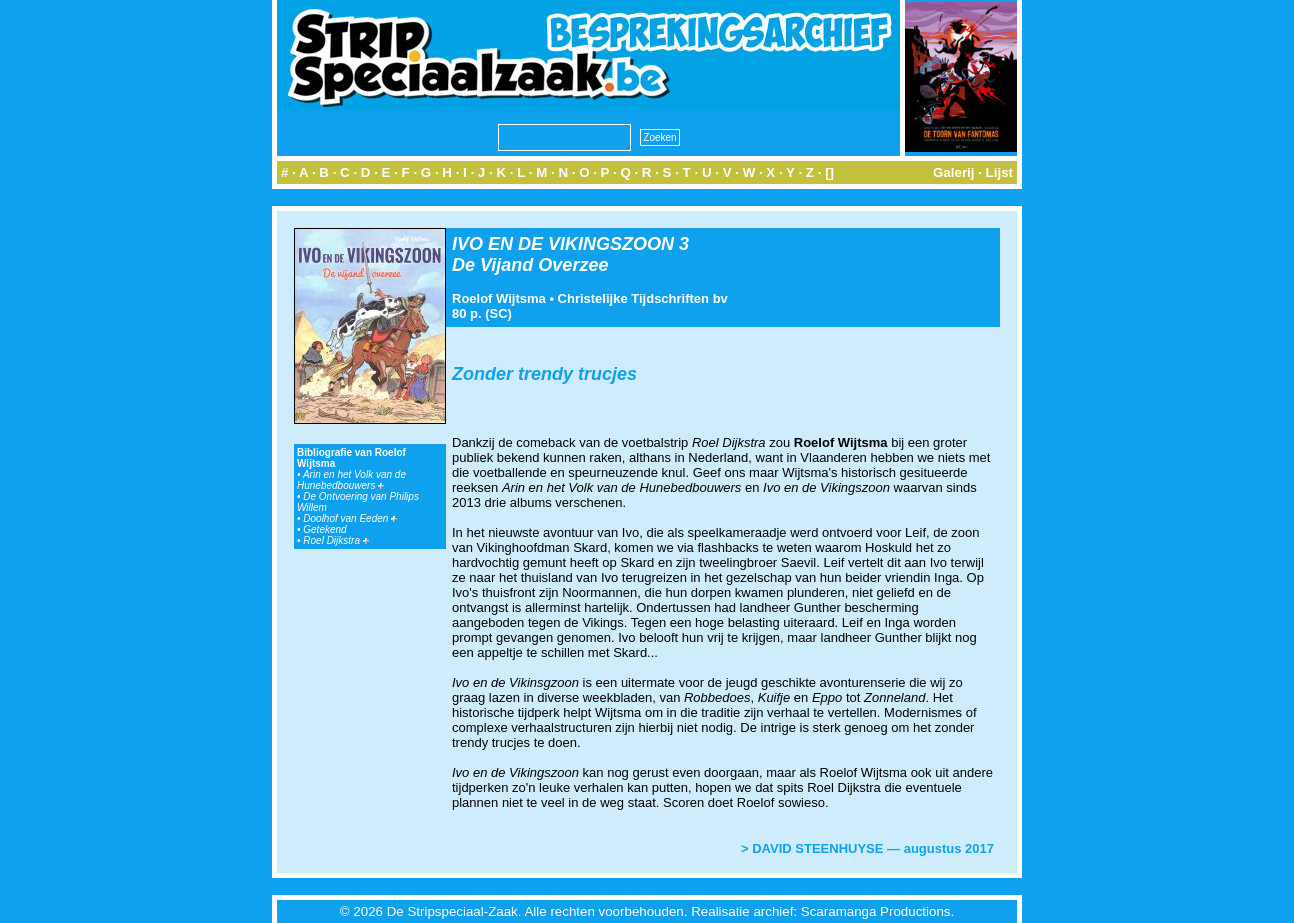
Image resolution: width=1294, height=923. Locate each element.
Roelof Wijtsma (499, 298)
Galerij (954, 172)
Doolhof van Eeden (350, 518)
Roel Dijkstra (335, 540)
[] (829, 172)
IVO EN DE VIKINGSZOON (563, 244)
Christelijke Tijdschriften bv (643, 298)
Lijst (999, 172)
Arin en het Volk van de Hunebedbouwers (351, 480)
